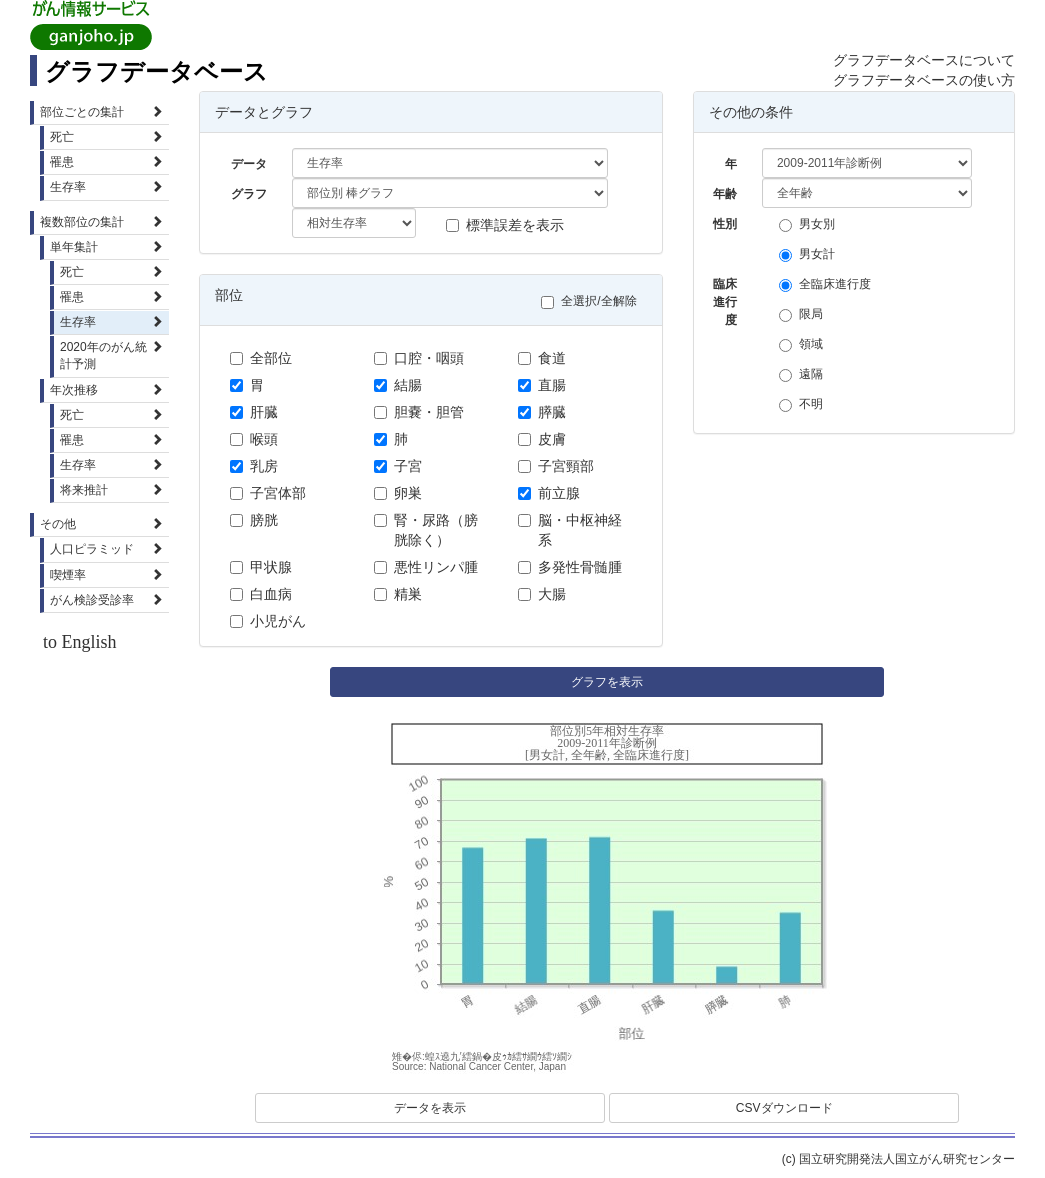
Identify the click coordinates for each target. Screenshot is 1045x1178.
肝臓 (254, 412)
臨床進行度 (725, 287)
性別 (725, 224)
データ (249, 164)
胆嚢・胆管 (419, 412)
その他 (101, 524)
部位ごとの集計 (101, 112)
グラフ (249, 194)
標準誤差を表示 (505, 225)
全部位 (261, 358)
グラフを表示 (607, 682)
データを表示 (430, 1108)
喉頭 (254, 439)
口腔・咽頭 (419, 358)
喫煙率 (106, 575)
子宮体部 (268, 493)
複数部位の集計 (101, 222)
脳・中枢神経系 (570, 530)
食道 (542, 358)
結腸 (398, 385)
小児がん (268, 621)
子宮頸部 (556, 466)
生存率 (106, 187)
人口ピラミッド (106, 549)
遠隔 (806, 374)
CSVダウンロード (784, 1108)
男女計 (812, 254)
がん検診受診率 (106, 600)
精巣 (398, 594)
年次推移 (106, 390)
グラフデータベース (156, 71)
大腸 (542, 594)
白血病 (261, 594)
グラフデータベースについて (924, 60)
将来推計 (111, 490)
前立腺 (549, 493)
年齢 (725, 194)
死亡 (106, 137)
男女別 (812, 224)
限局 (806, 314)
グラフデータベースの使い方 (924, 80)
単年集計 (106, 247)
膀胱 (254, 520)
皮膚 (542, 439)
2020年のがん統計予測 (111, 355)
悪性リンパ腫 (426, 567)
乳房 (254, 466)
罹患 (106, 162)
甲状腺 (261, 567)
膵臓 (542, 412)
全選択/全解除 (593, 301)
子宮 (398, 466)
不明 (806, 404)
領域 (806, 344)
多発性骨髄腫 (570, 567)
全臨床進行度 (830, 284)
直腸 (542, 385)
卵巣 (398, 493)
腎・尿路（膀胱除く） (426, 530)
